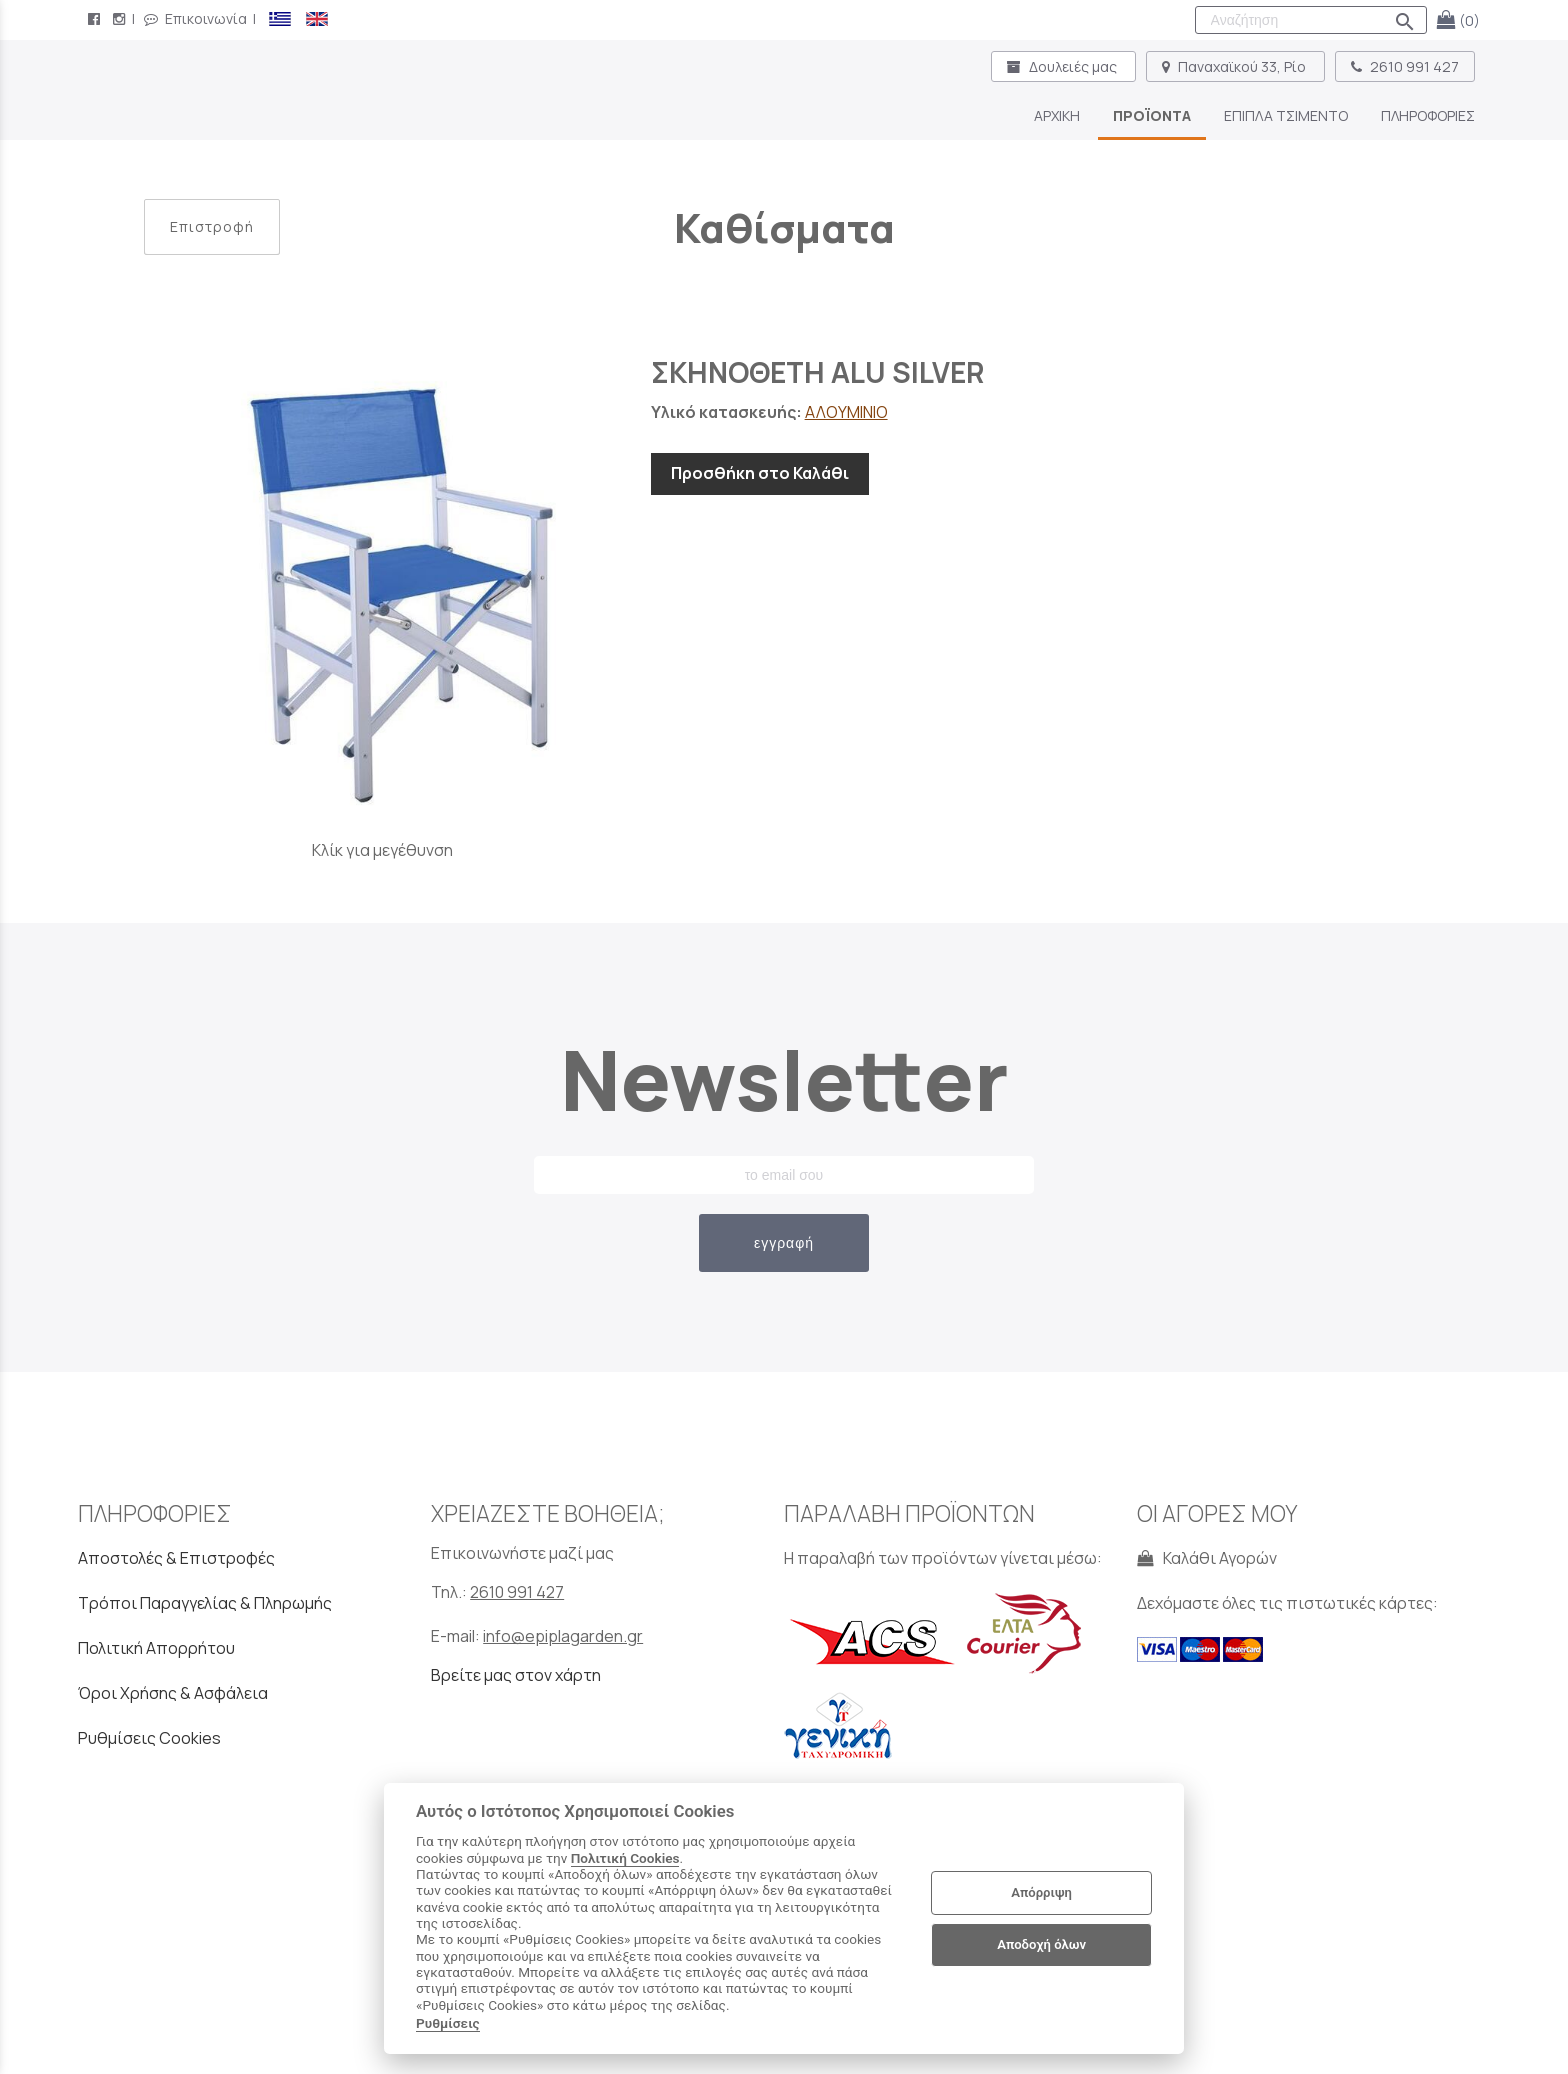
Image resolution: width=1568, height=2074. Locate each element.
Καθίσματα (784, 227)
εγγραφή (784, 1243)
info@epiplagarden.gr (563, 1636)
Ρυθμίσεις (448, 2023)
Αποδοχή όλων (1041, 1944)
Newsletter (784, 1079)
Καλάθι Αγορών (1207, 1558)
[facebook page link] (96, 18)
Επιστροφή (212, 226)
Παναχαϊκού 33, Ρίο (1235, 66)
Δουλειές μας (1063, 66)
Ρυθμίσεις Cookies (149, 1738)
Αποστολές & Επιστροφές (176, 1558)
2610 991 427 (1405, 66)
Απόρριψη (1041, 1892)
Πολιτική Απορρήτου (156, 1648)
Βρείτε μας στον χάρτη (516, 1675)
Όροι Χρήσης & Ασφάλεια (173, 1693)
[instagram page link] (121, 18)
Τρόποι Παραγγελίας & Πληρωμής (205, 1603)
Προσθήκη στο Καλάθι (760, 473)
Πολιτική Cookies (625, 1858)
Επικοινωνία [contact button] (195, 18)
